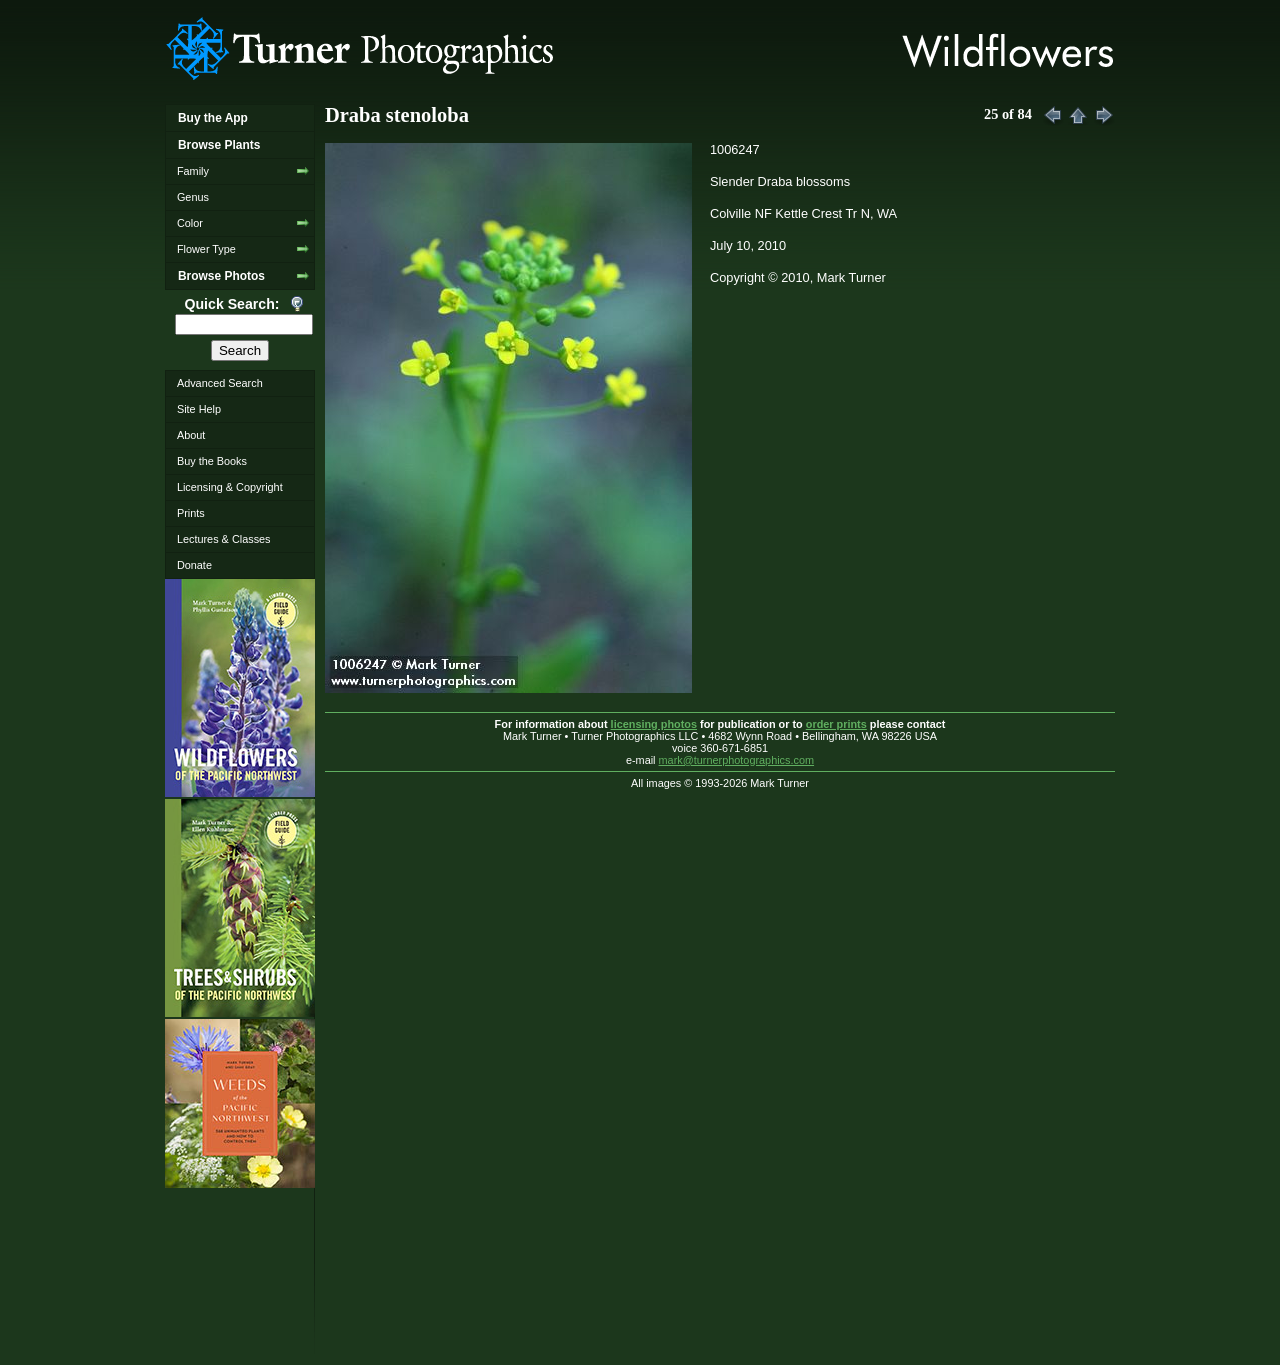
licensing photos (654, 724)
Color (190, 223)
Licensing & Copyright (230, 487)
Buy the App (213, 118)
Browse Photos (221, 276)
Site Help (199, 409)
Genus (193, 197)
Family (193, 171)
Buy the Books (212, 461)
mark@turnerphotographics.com (737, 760)
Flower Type (206, 249)
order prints (836, 724)
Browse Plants (219, 145)
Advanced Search (220, 383)
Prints (191, 513)
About (191, 435)
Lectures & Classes (224, 539)
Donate (194, 565)
